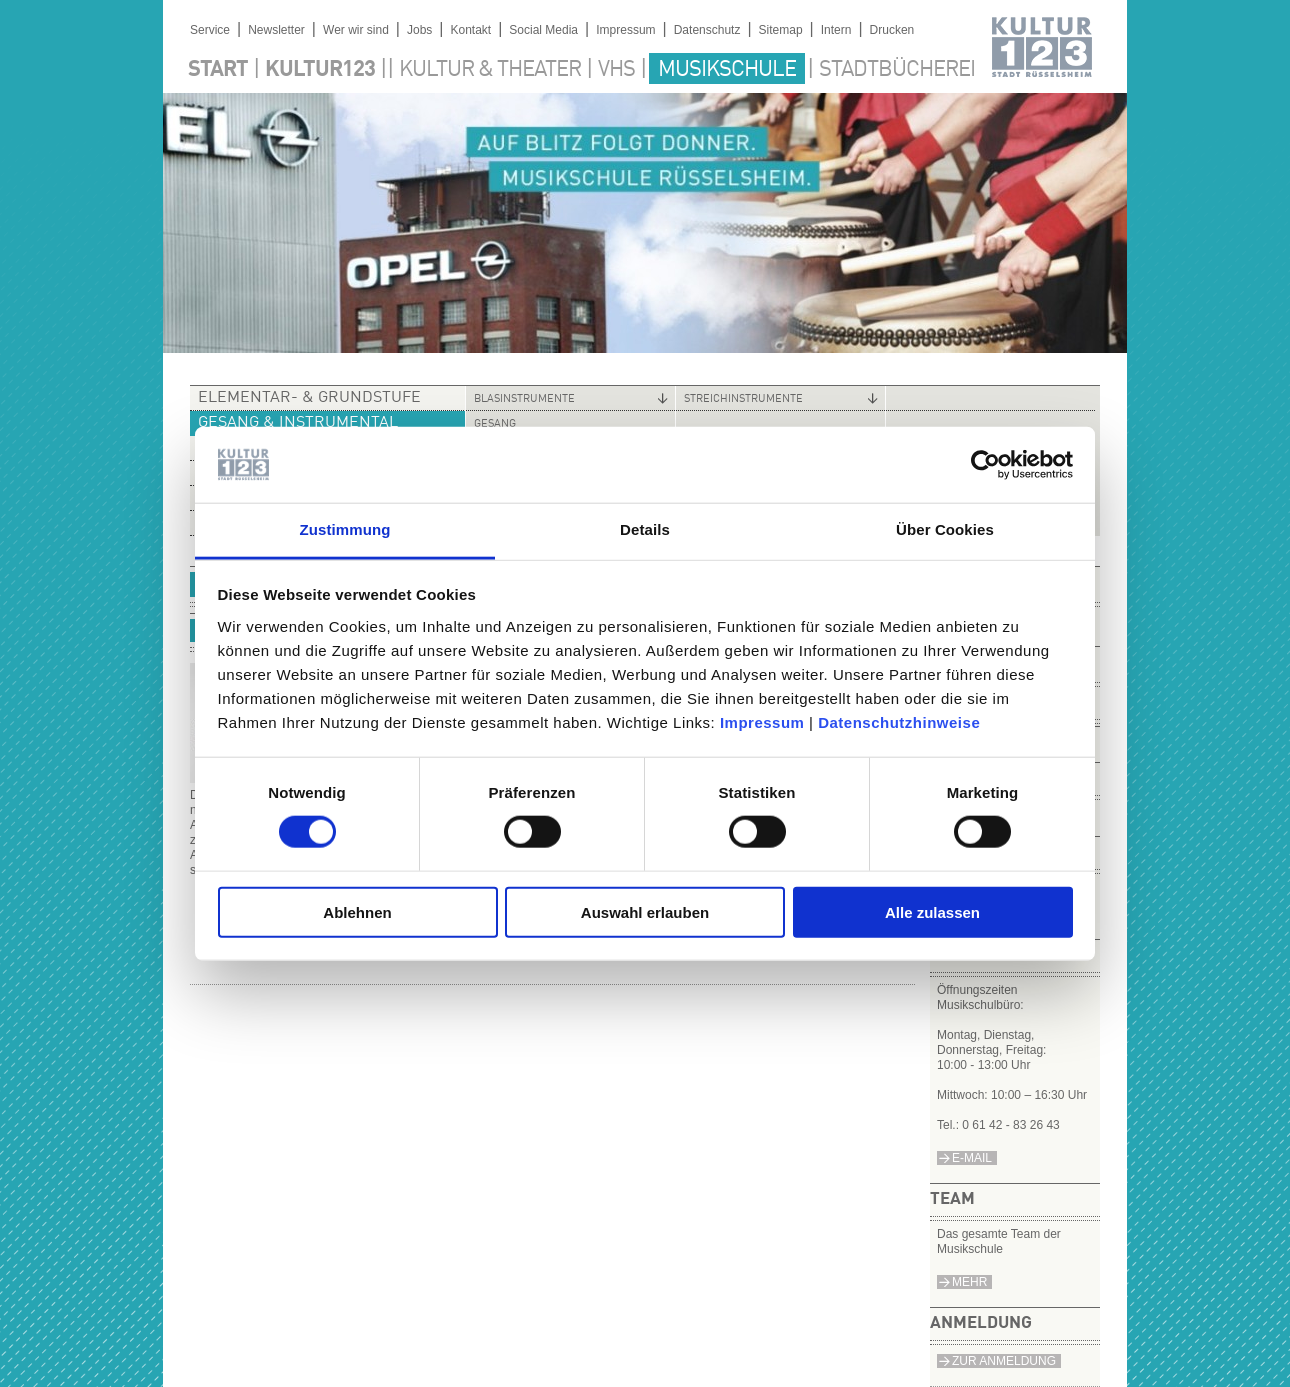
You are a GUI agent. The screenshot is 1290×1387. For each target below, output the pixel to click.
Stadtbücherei (897, 70)
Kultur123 (320, 70)
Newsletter (276, 30)
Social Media (543, 30)
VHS (616, 70)
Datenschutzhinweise (899, 722)
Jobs (419, 30)
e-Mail (972, 1158)
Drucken (892, 30)
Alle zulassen (932, 911)
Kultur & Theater (490, 70)
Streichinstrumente (743, 399)
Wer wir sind (356, 30)
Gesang (495, 424)
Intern (836, 30)
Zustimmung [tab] (345, 529)
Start (218, 70)
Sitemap (781, 30)
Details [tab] (645, 529)
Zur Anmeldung (1004, 1361)
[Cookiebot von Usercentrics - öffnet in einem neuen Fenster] (985, 465)
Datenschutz (707, 30)
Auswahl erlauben (645, 911)
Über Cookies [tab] (945, 529)
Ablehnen (357, 911)
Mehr (969, 1282)
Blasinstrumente (524, 399)
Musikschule (727, 70)
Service (210, 30)
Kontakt (470, 30)
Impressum (762, 722)
